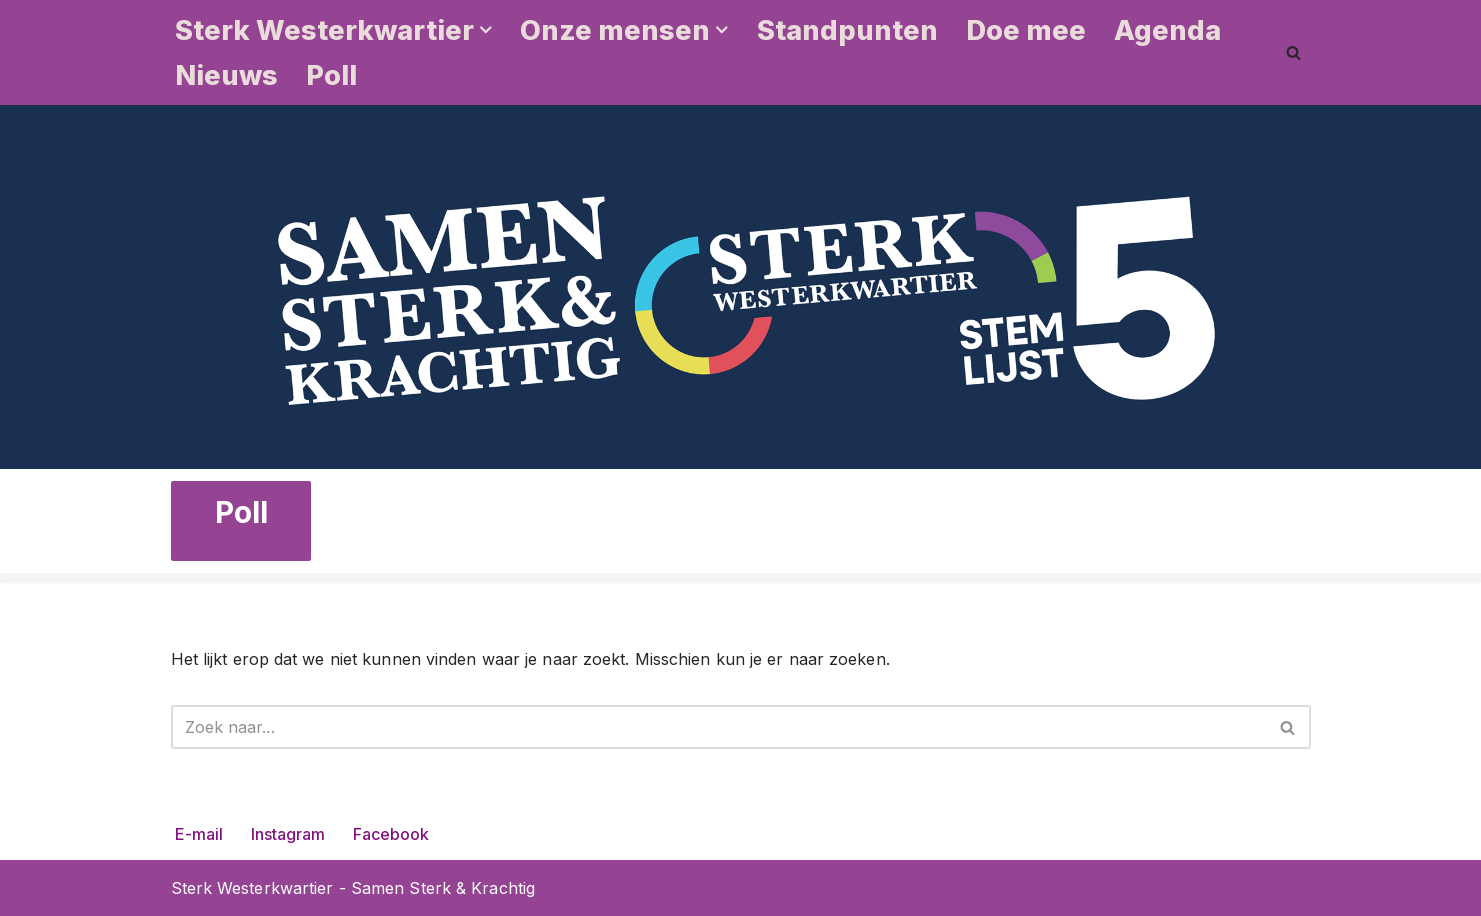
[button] (486, 30)
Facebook (391, 834)
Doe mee (1026, 30)
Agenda (1167, 30)
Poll (331, 75)
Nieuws (226, 75)
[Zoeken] (1293, 52)
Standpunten (847, 30)
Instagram (288, 834)
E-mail (199, 834)
